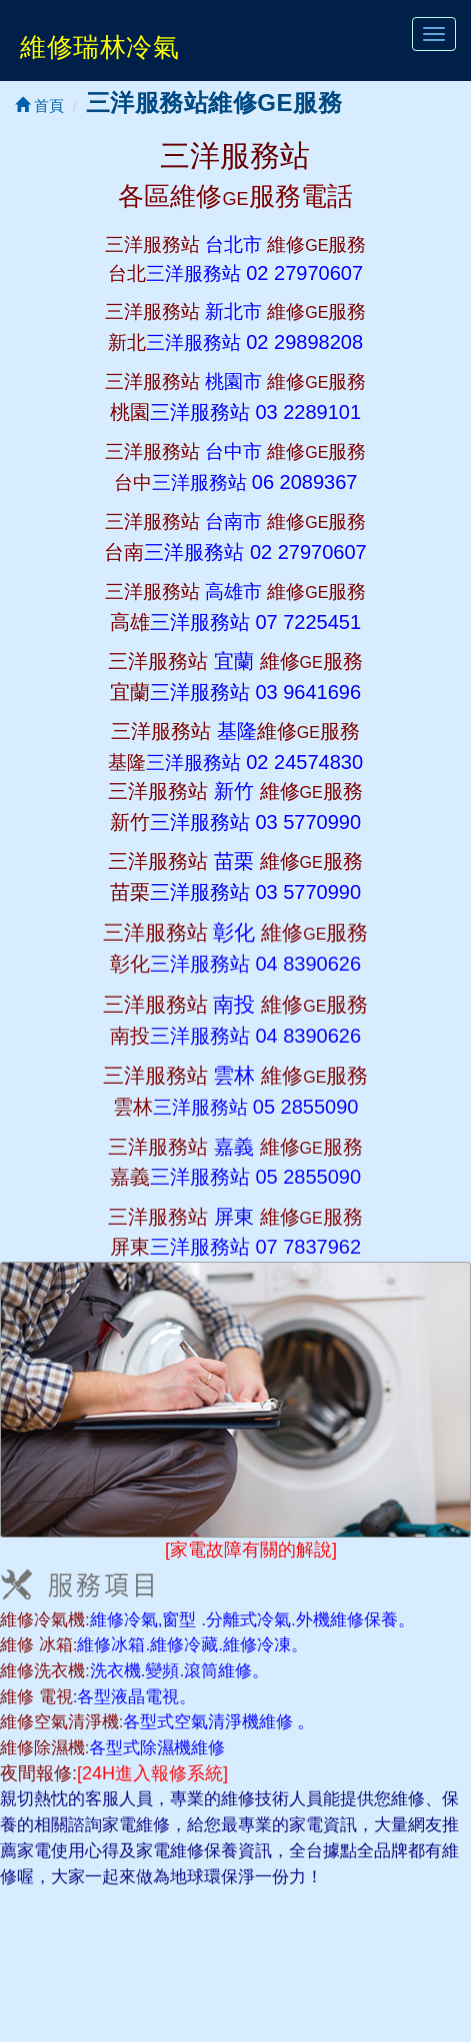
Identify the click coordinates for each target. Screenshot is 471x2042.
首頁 (39, 105)
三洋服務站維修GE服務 (214, 102)
